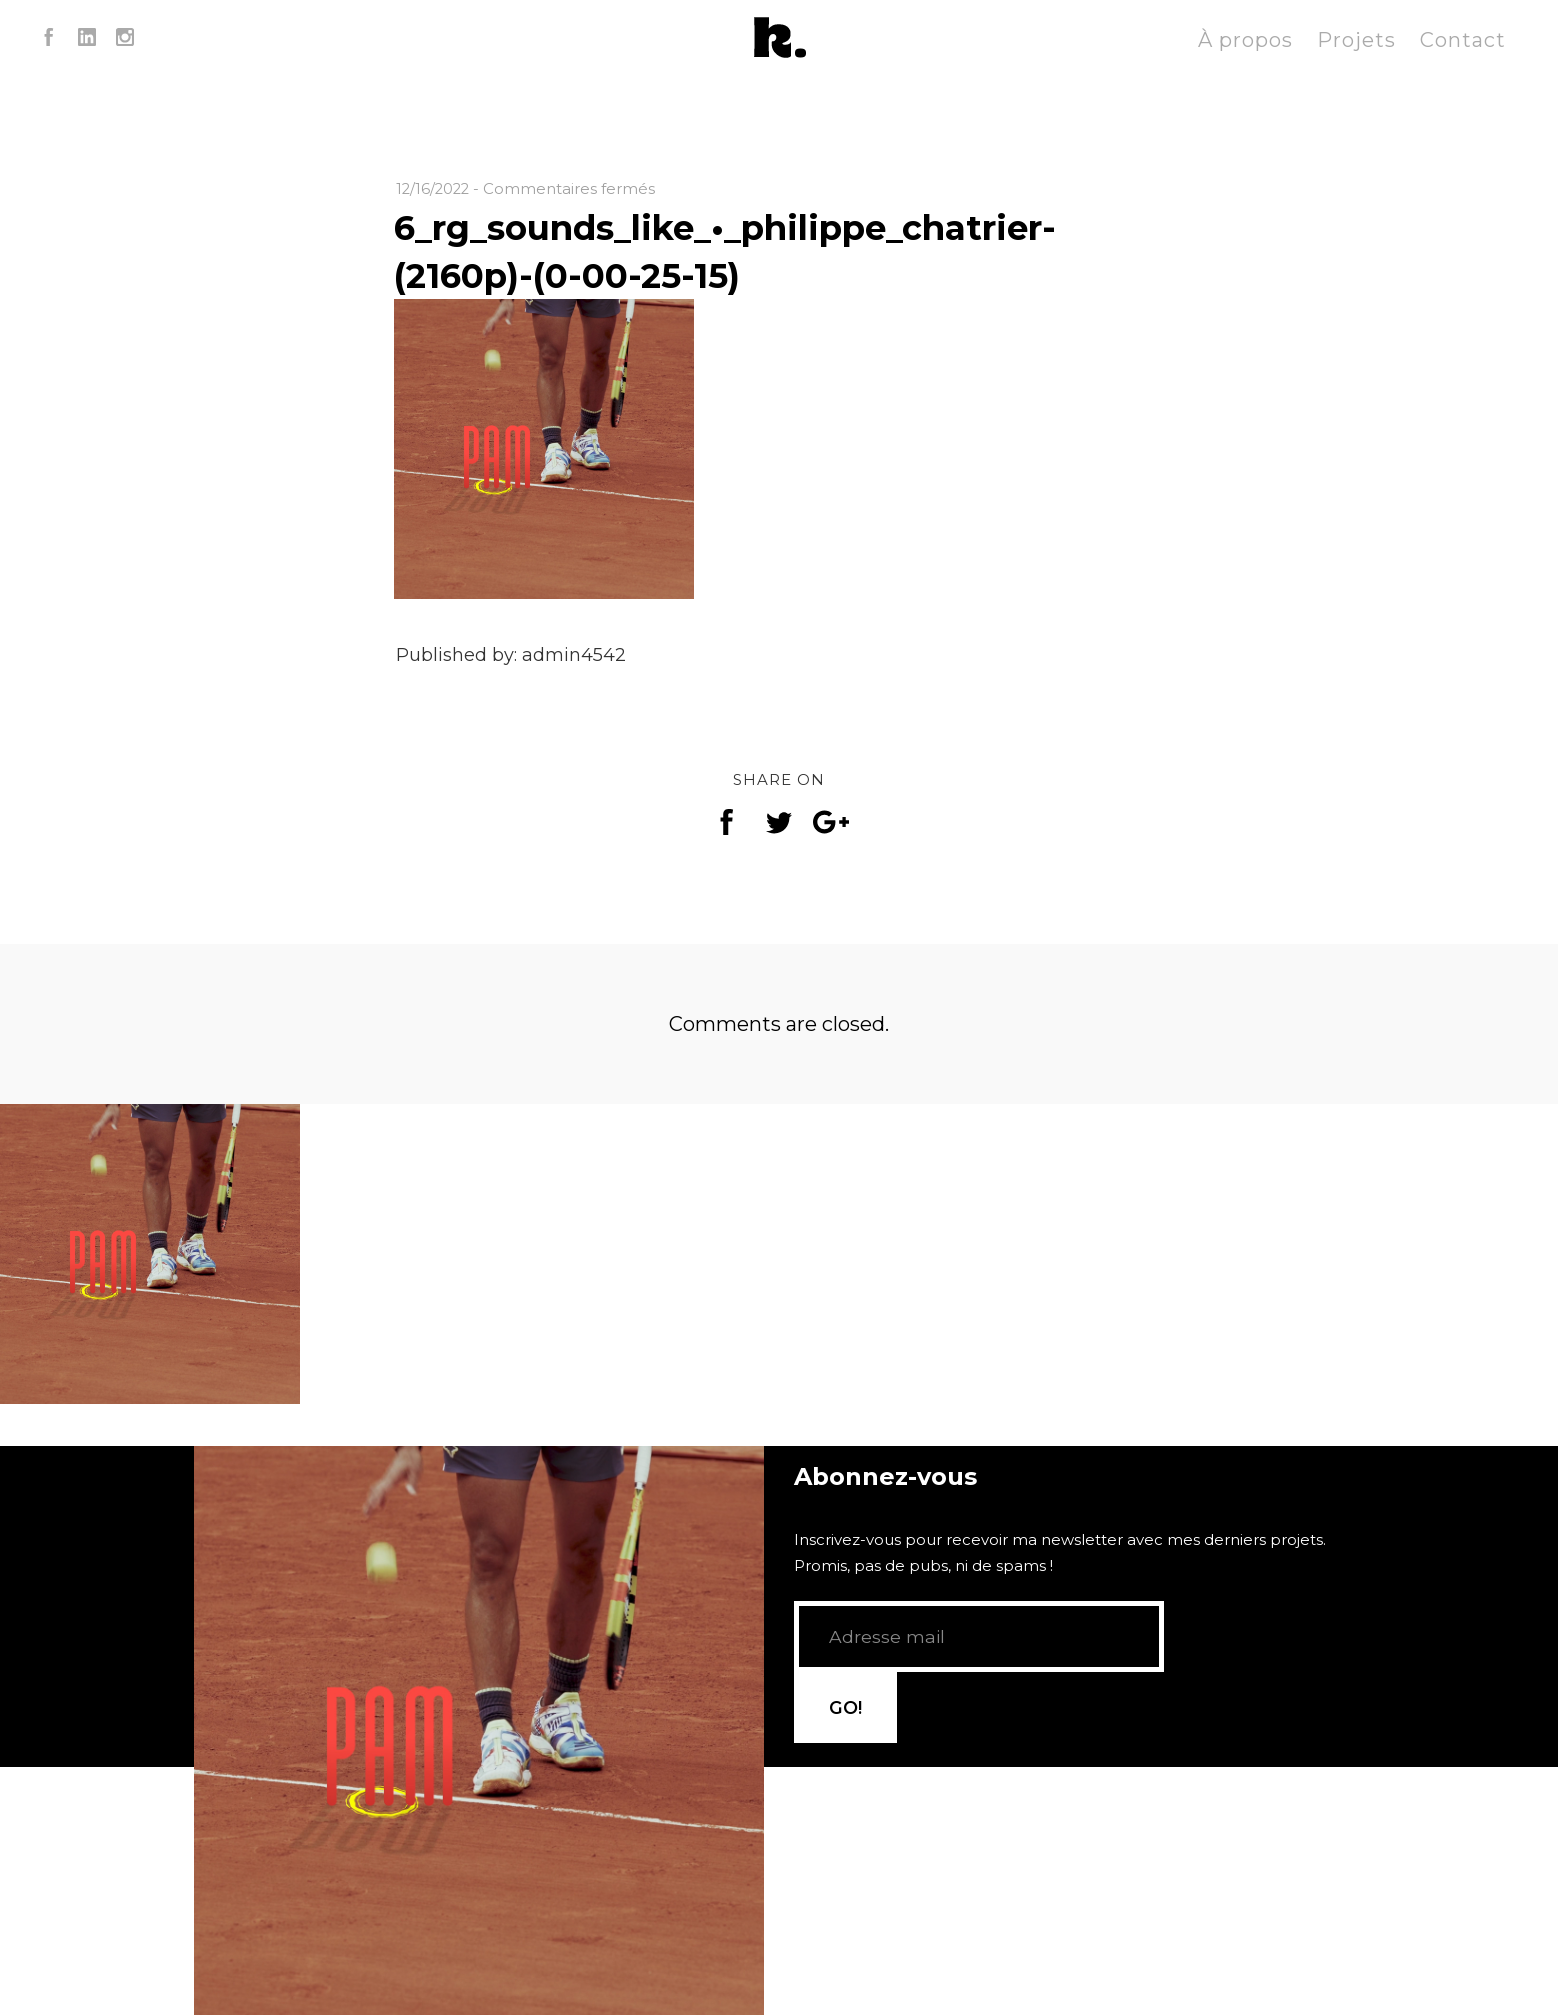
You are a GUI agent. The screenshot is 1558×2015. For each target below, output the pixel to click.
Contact (1463, 40)
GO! (1215, 1663)
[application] (479, 1605)
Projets (1356, 40)
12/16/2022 (434, 188)
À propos (1245, 40)
